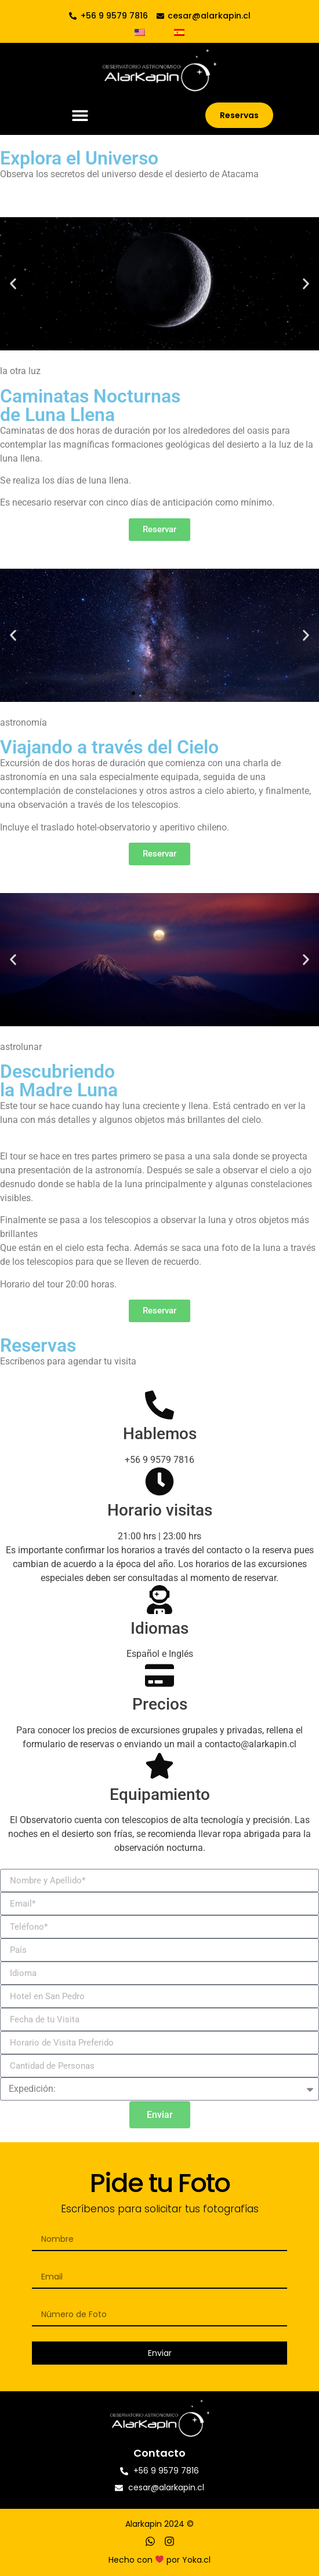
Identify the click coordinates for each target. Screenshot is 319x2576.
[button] (80, 116)
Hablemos (160, 1433)
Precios (159, 1704)
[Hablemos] (159, 1405)
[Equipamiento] (159, 1765)
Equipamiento (160, 1794)
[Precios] (159, 1675)
